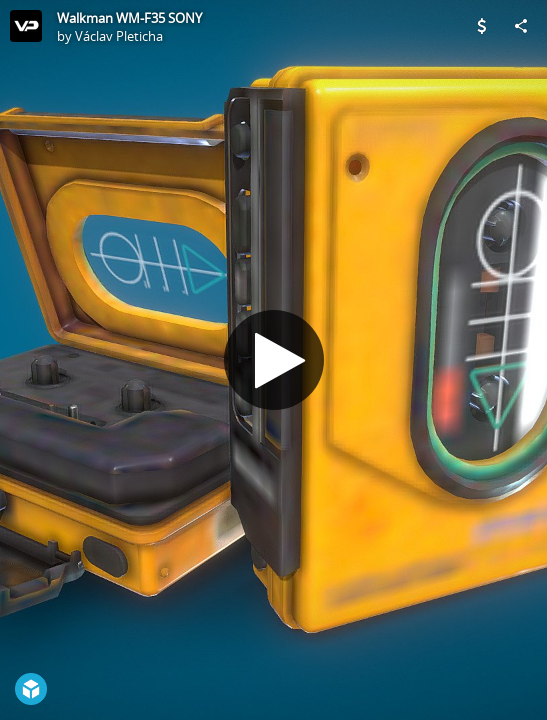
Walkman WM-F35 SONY (129, 18)
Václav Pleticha (119, 36)
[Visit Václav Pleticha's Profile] (26, 26)
